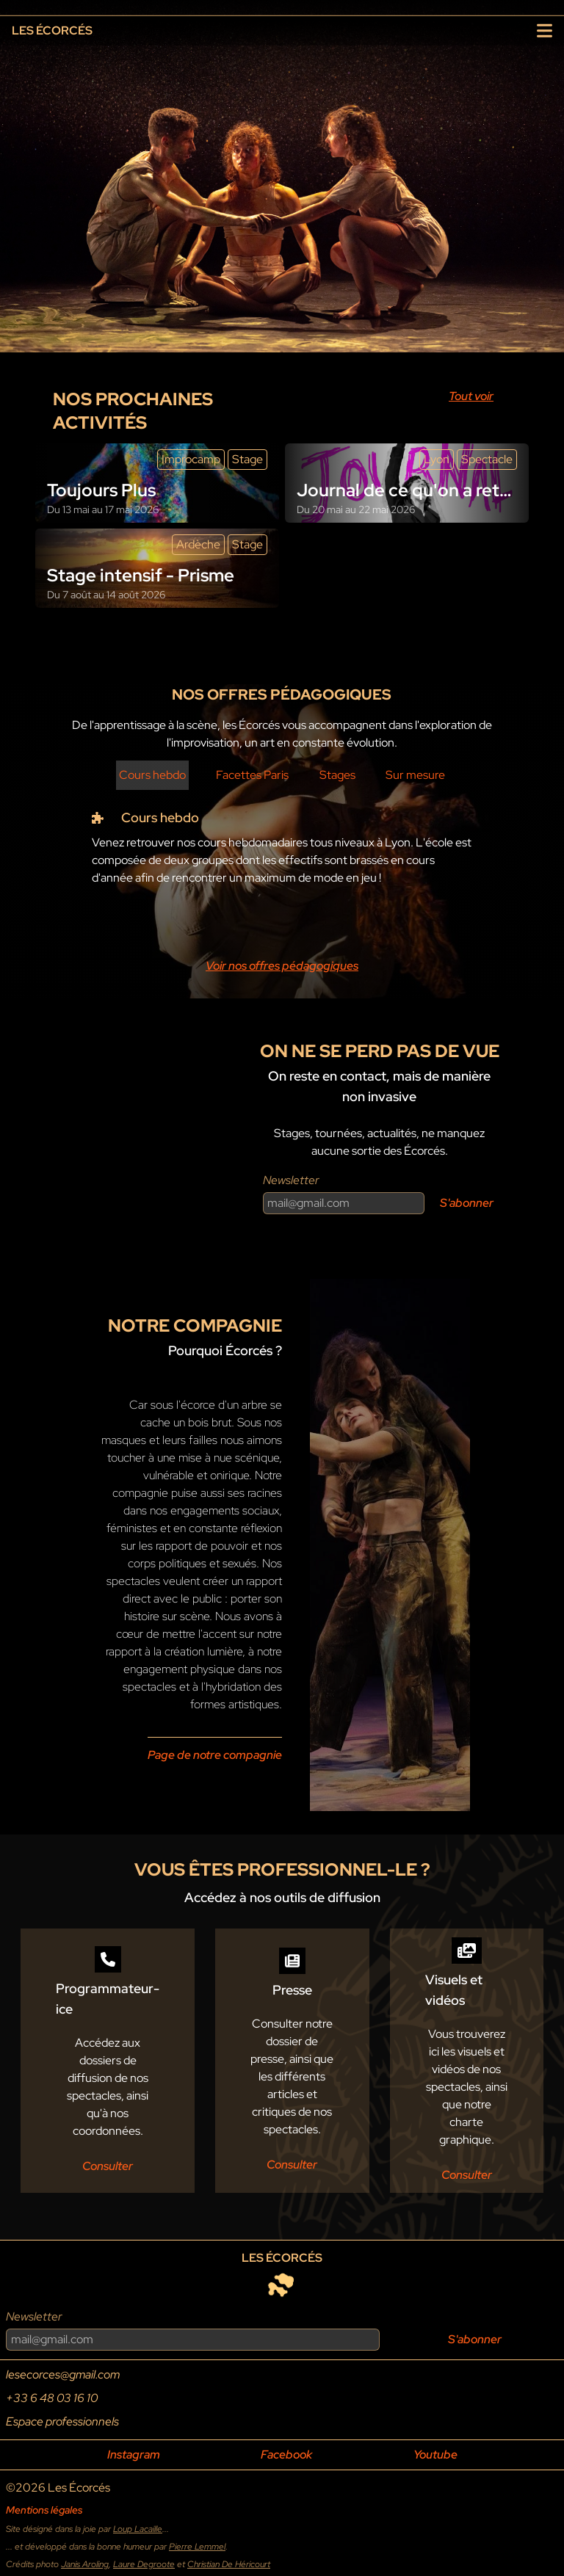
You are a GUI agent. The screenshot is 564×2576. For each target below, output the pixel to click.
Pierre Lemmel (197, 2547)
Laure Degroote (144, 2564)
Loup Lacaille (137, 2529)
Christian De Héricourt (228, 2564)
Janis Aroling (85, 2564)
